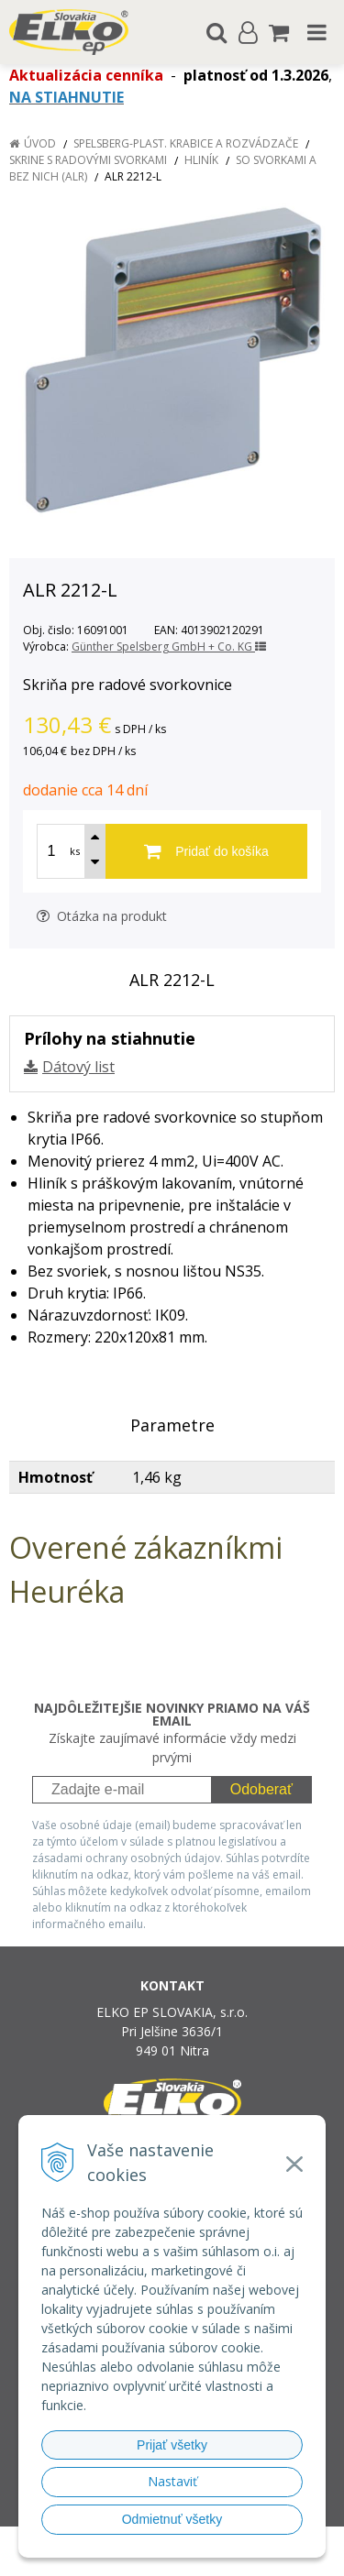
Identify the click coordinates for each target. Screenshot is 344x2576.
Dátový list (78, 1067)
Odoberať (261, 1789)
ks (75, 851)
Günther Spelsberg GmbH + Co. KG (169, 646)
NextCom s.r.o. (207, 2559)
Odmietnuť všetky (172, 2519)
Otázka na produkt (102, 916)
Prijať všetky (172, 2445)
